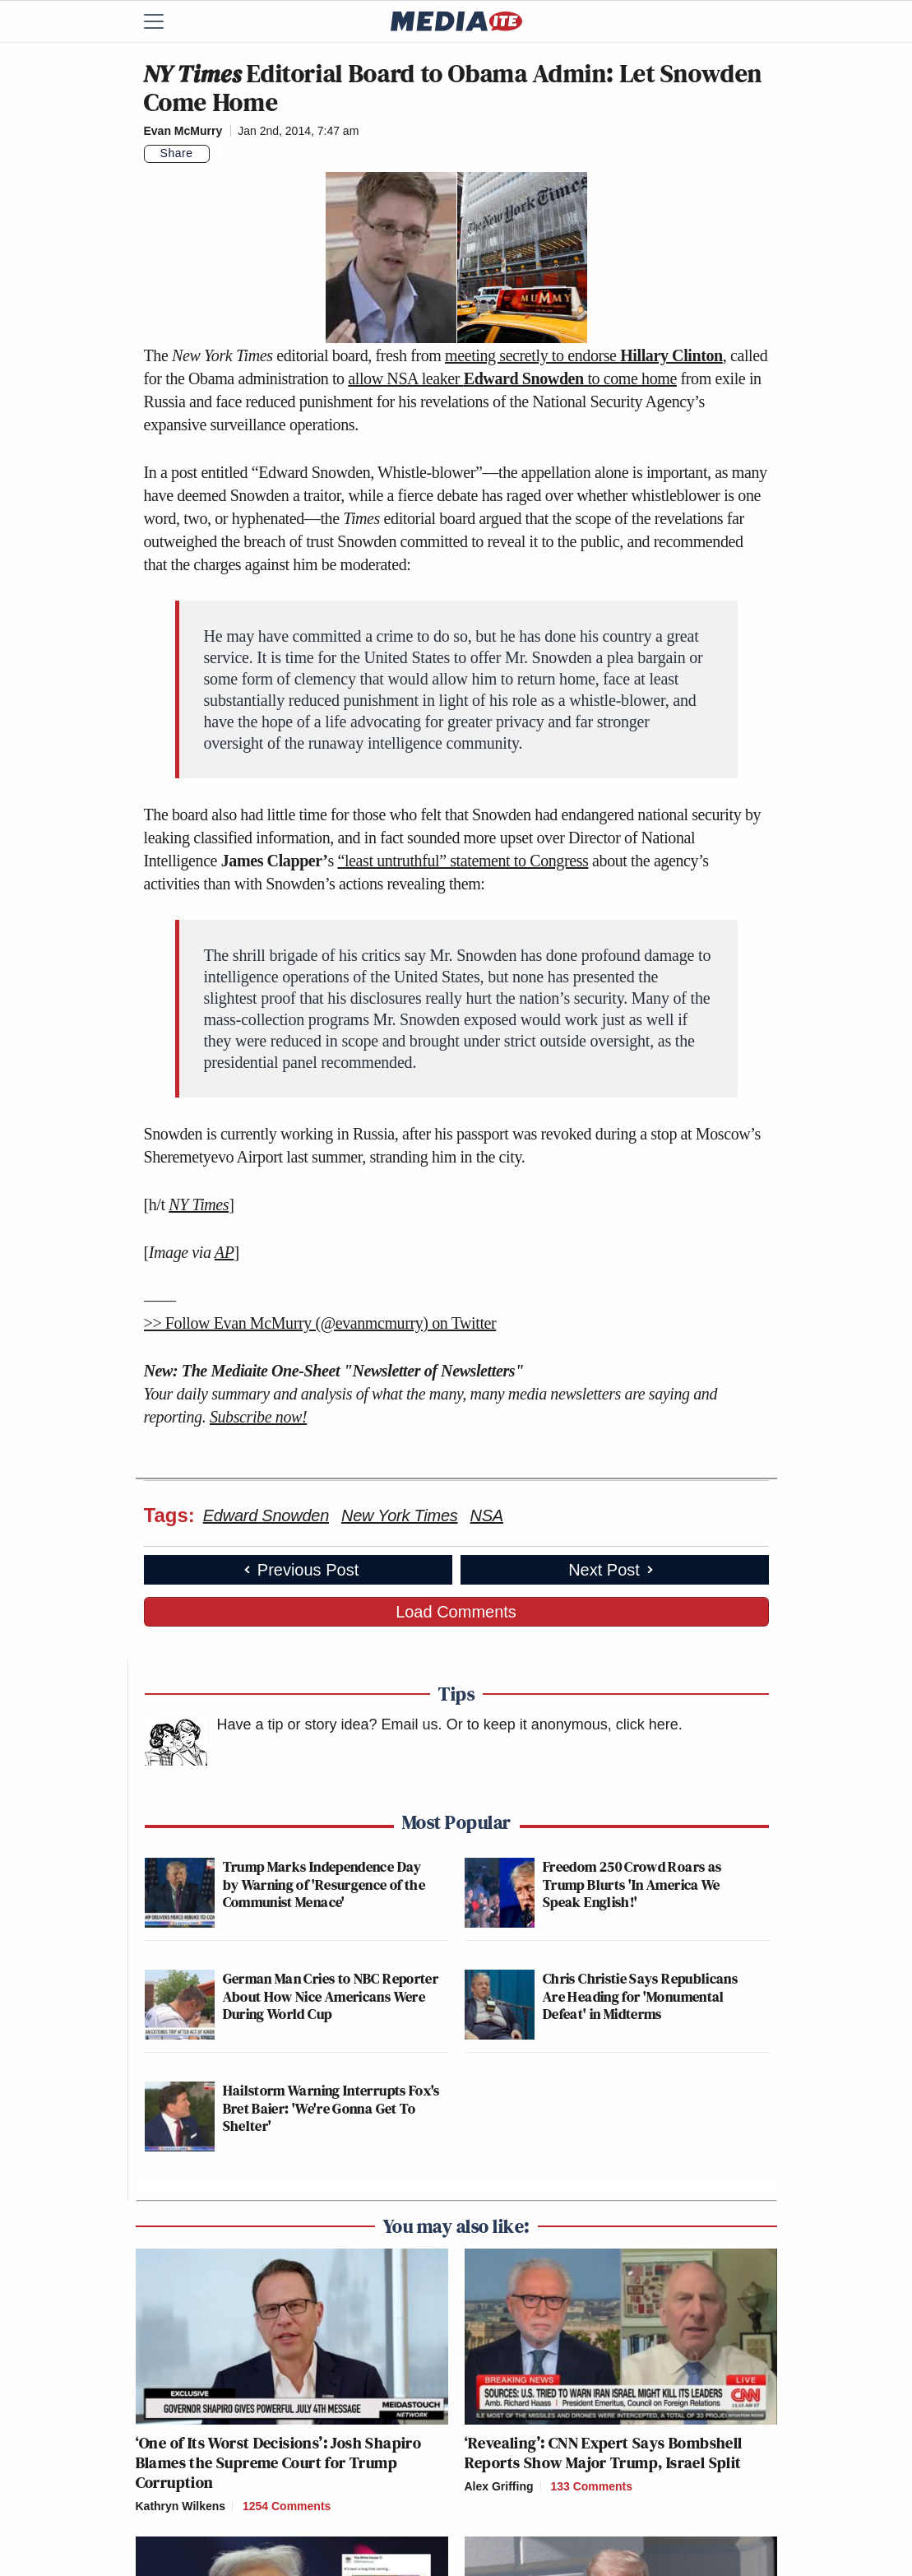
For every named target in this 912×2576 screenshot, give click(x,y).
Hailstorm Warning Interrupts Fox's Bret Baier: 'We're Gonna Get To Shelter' (331, 2108)
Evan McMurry (183, 130)
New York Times (399, 1515)
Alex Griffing (499, 2486)
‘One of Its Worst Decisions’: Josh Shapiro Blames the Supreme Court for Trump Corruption (279, 2462)
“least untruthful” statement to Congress (462, 861)
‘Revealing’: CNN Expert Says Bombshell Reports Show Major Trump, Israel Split (604, 2452)
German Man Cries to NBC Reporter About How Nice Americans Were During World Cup (331, 1996)
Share (176, 153)
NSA (486, 1515)
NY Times (199, 1204)
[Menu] (164, 21)
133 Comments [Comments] (591, 2486)
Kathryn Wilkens (181, 2506)
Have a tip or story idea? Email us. (329, 1724)
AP (224, 1252)
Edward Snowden (266, 1515)
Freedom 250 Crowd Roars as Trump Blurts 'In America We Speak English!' (632, 1884)
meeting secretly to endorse (584, 355)
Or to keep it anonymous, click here (562, 1724)
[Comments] (221, 154)
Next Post (612, 1570)
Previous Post (300, 1570)
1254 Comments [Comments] (287, 2506)
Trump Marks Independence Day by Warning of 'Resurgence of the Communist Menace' (324, 1884)
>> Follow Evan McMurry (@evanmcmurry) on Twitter (320, 1323)
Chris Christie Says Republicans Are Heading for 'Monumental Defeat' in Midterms (640, 1996)
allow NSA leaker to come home (512, 378)
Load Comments (456, 1612)
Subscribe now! (258, 1417)
